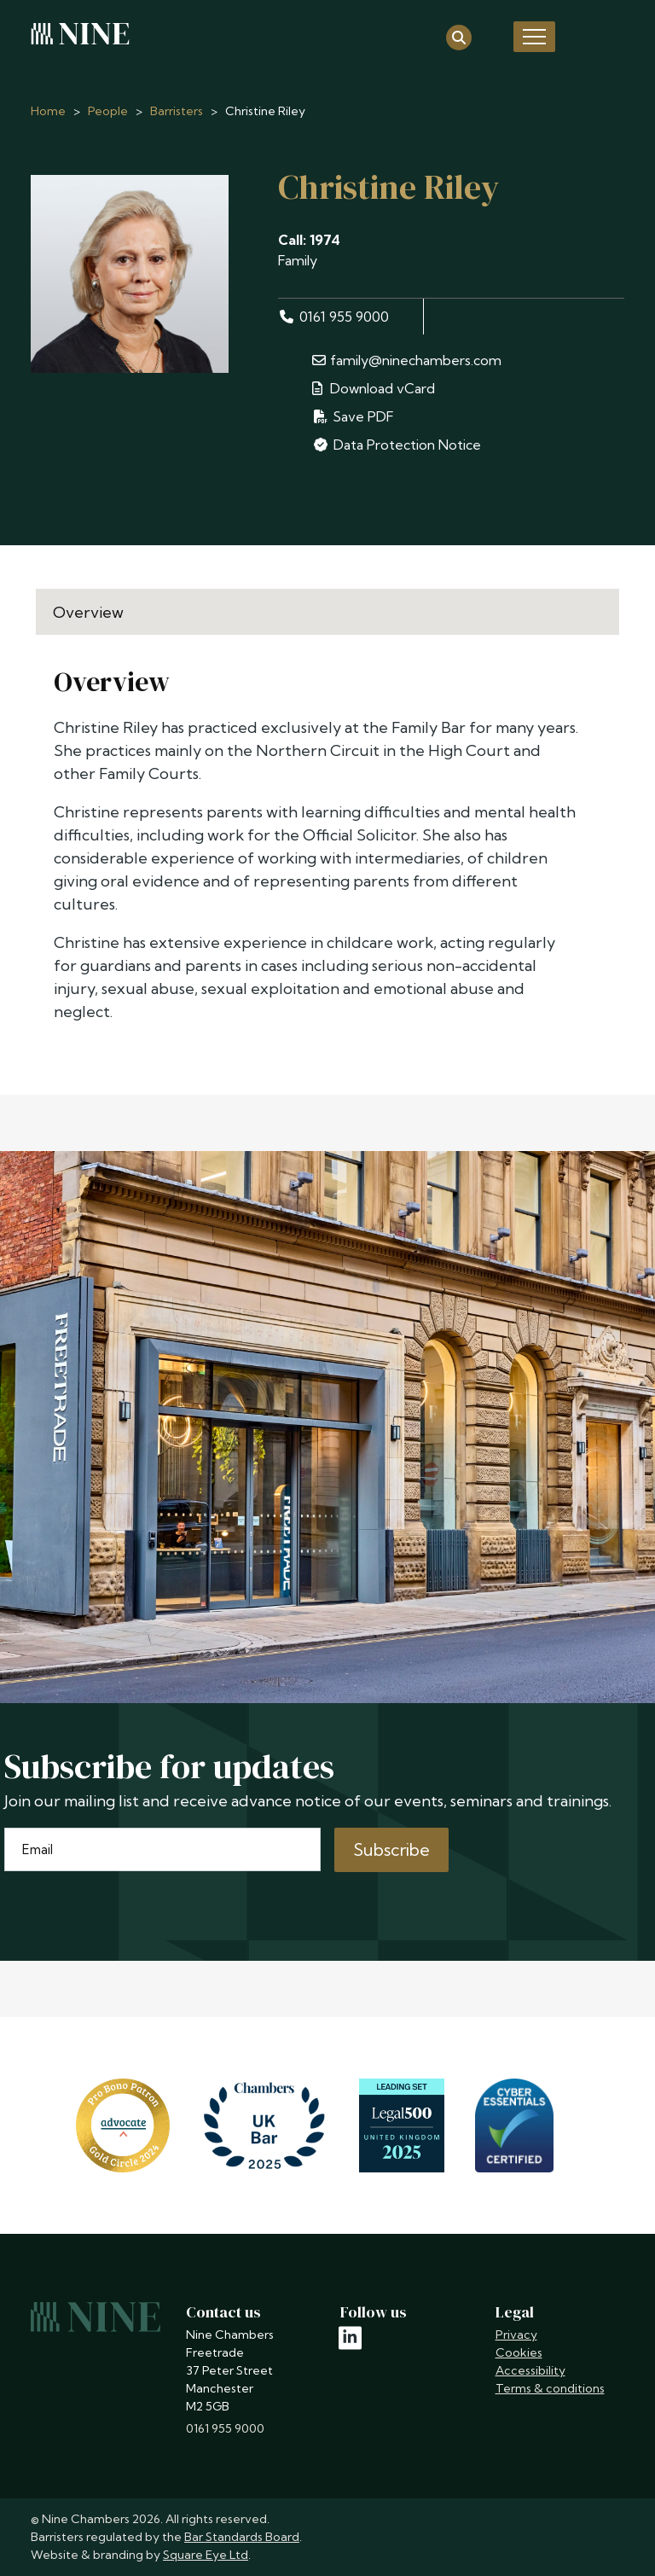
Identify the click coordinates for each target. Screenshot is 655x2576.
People (108, 111)
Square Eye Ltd (205, 2554)
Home (48, 111)
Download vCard (373, 388)
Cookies (519, 2352)
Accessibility (530, 2370)
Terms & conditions (550, 2388)
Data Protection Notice (396, 444)
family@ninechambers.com (406, 360)
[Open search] (458, 36)
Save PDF (353, 416)
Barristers (176, 111)
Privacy (516, 2334)
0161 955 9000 (333, 316)
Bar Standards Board (241, 2536)
